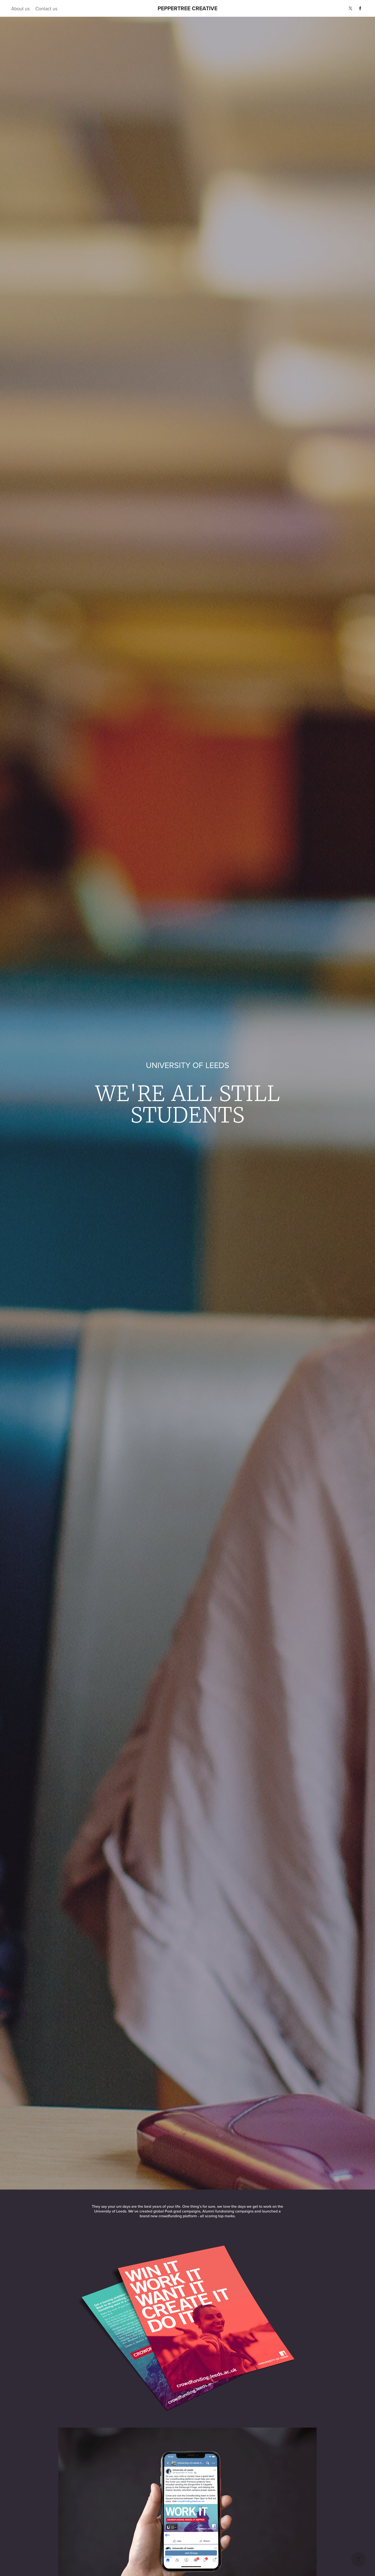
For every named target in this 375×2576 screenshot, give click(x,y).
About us (20, 8)
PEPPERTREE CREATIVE (187, 8)
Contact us (46, 8)
